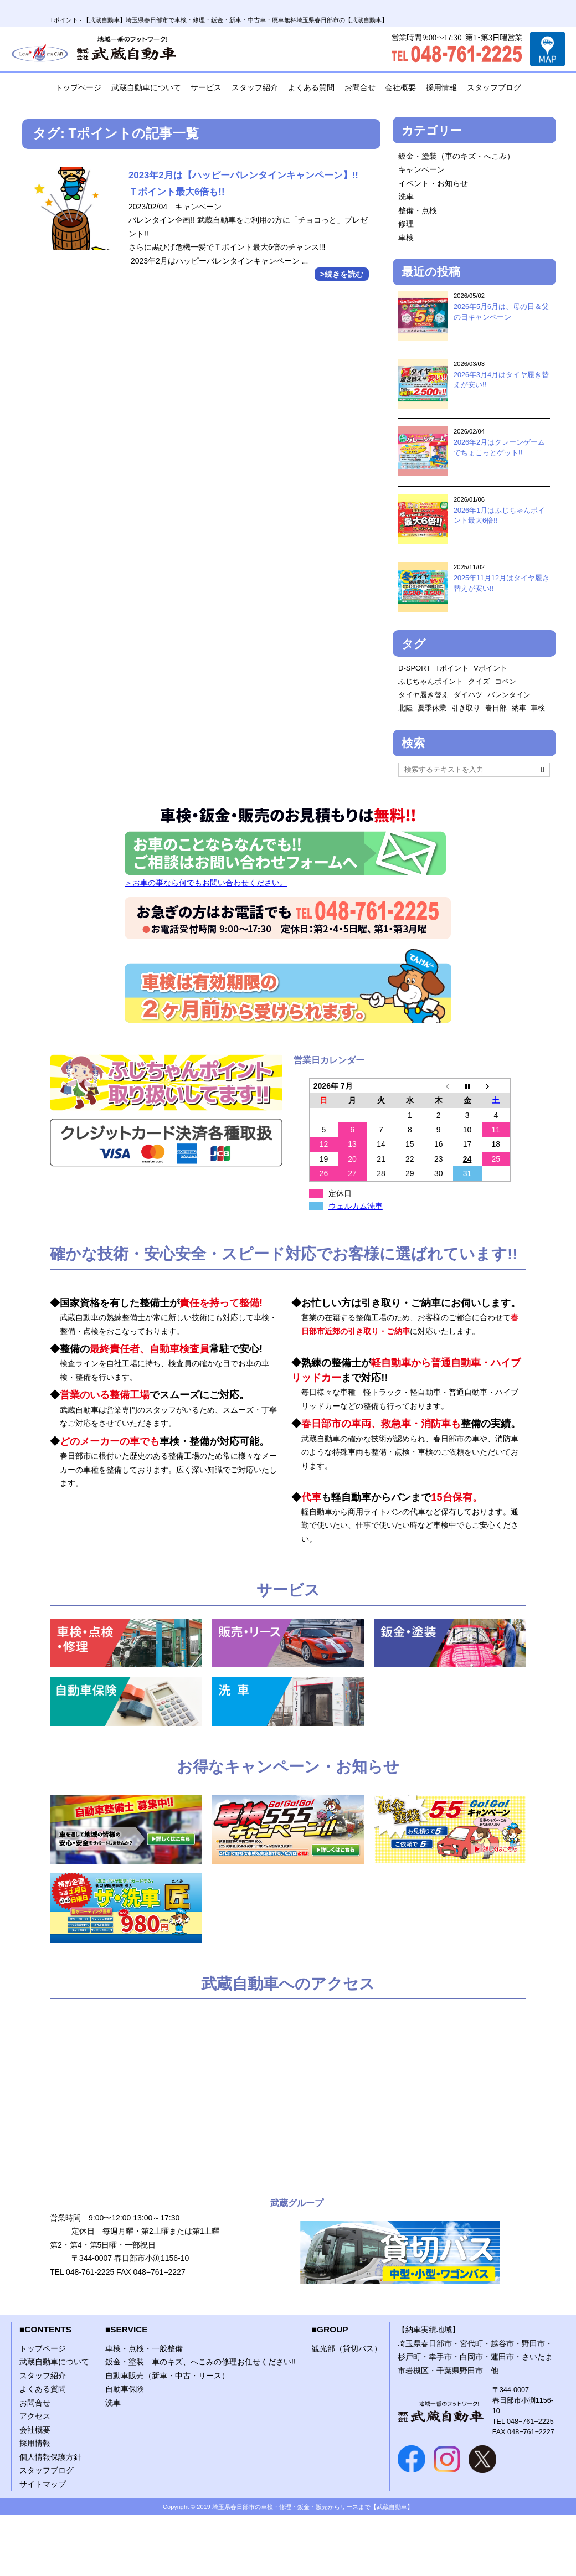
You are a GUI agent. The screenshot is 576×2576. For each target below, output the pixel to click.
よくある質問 (311, 87)
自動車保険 (124, 2388)
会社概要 (400, 87)
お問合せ (360, 87)
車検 (406, 237)
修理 (406, 223)
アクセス (34, 2416)
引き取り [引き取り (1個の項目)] (465, 708)
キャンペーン (421, 169)
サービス (206, 87)
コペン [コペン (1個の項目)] (505, 681)
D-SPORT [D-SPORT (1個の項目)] (414, 668)
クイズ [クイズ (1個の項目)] (479, 681)
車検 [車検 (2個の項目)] (538, 708)
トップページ (78, 87)
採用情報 (441, 87)
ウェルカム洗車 (355, 1206)
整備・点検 (417, 210)
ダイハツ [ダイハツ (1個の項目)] (468, 695)
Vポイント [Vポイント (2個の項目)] (490, 668)
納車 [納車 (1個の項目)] (519, 708)
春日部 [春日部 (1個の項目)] (496, 708)
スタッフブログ (494, 87)
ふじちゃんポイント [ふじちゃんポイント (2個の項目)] (430, 681)
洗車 (406, 196)
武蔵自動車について (146, 87)
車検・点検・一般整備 (144, 2348)
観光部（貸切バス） (347, 2348)
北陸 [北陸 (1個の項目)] (405, 708)
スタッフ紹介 (255, 87)
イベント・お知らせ (433, 183)
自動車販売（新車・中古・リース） (167, 2375)
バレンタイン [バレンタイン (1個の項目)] (509, 695)
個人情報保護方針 (50, 2457)
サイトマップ (42, 2484)
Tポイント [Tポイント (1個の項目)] (452, 668)
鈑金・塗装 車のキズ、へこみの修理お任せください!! (200, 2361)
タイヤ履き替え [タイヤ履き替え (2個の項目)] (423, 695)
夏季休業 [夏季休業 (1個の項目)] (432, 708)
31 (467, 1173)
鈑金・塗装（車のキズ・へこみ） (456, 156)
